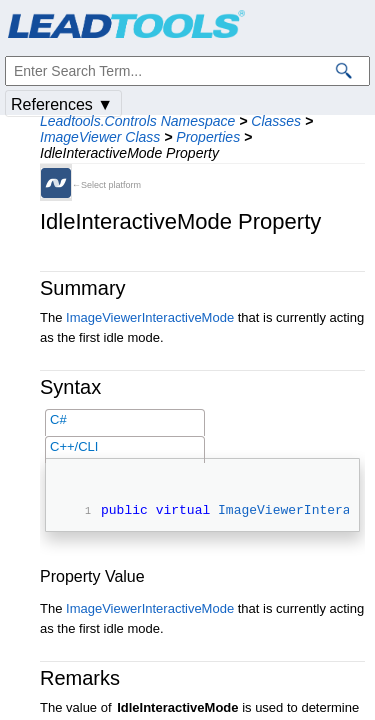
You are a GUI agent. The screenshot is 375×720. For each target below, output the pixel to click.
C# (58, 419)
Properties (208, 137)
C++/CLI (74, 446)
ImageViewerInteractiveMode (150, 317)
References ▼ (62, 104)
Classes (276, 121)
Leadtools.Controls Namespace (137, 121)
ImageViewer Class (100, 137)
